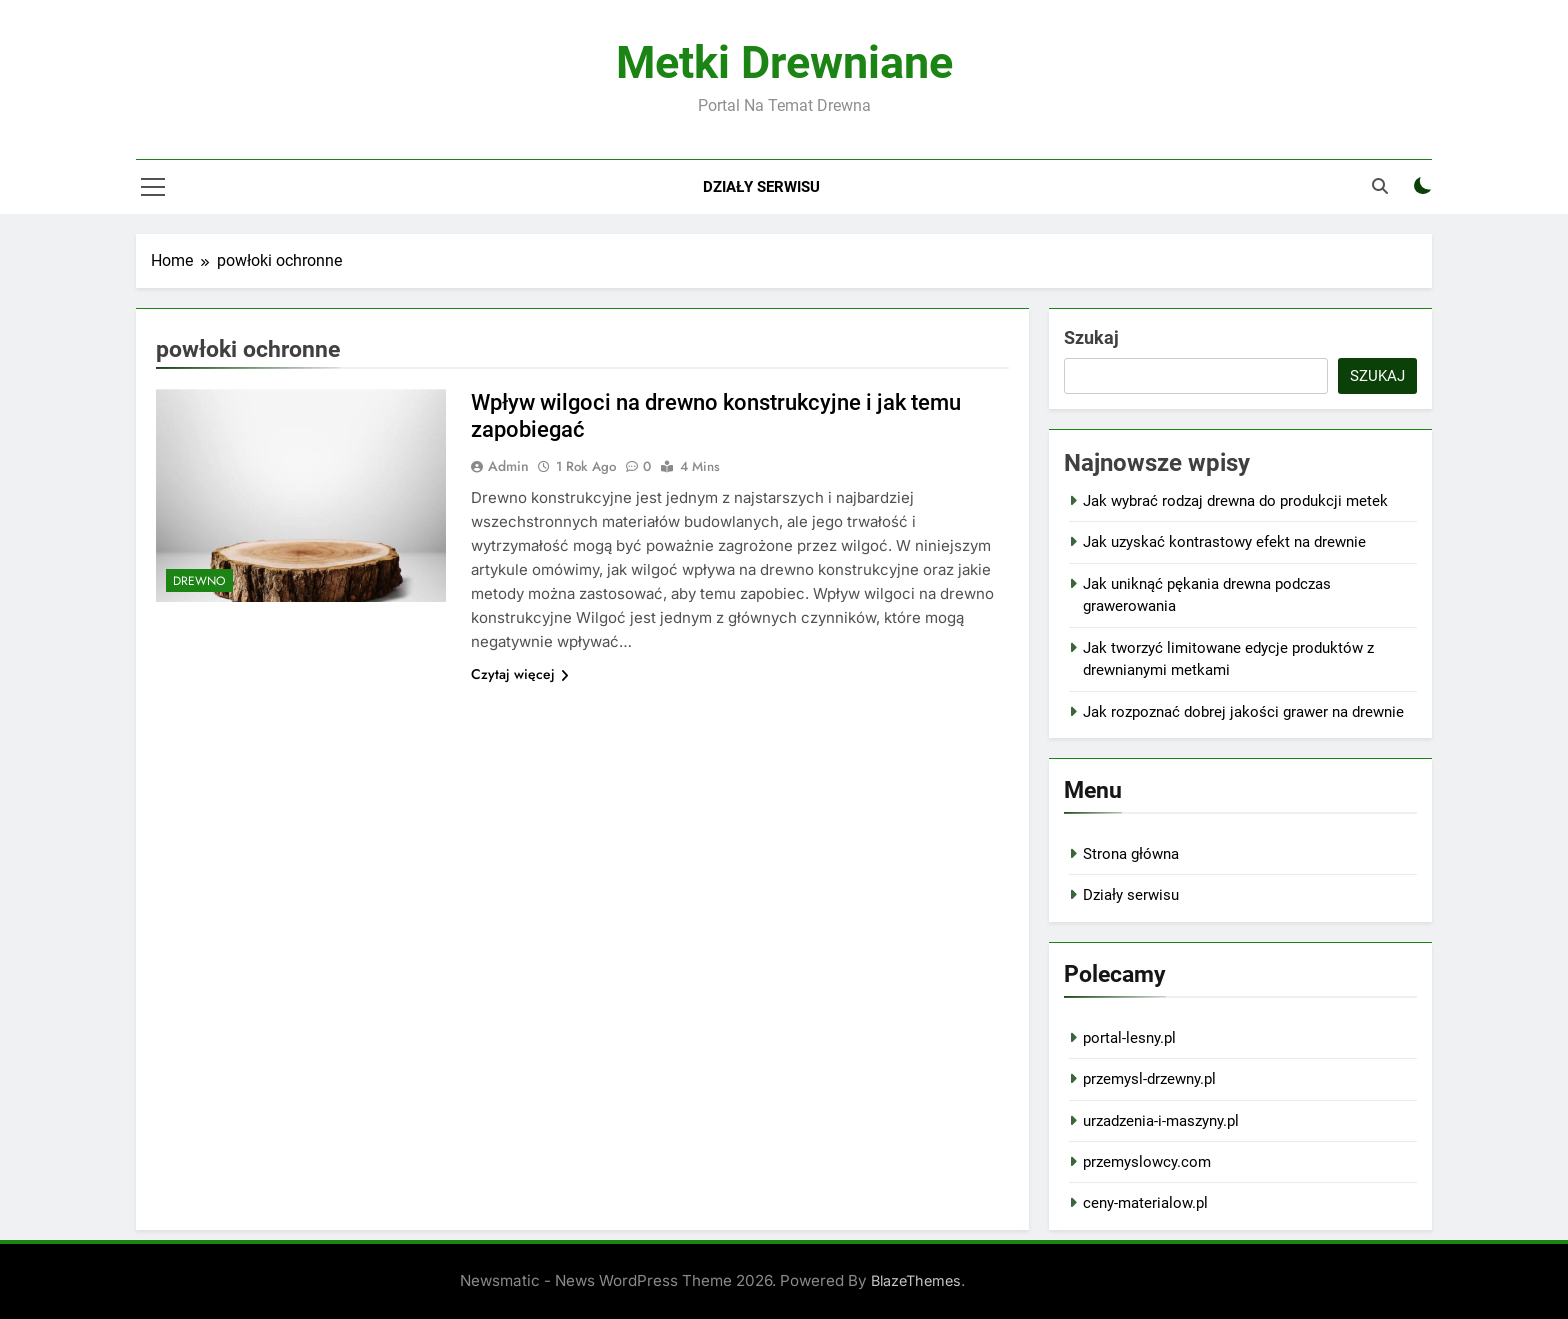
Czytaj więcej (520, 674)
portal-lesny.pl (1129, 1038)
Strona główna (1131, 854)
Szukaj (1091, 337)
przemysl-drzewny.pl (1149, 1079)
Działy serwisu (761, 187)
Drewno (199, 581)
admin (508, 466)
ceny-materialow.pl (1145, 1203)
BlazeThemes (916, 1280)
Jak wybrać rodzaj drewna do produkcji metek (1235, 501)
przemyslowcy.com (1147, 1162)
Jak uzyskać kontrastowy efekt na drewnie (1224, 542)
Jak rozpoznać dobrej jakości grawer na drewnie (1243, 712)
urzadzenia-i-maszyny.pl (1161, 1121)
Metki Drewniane (784, 62)
